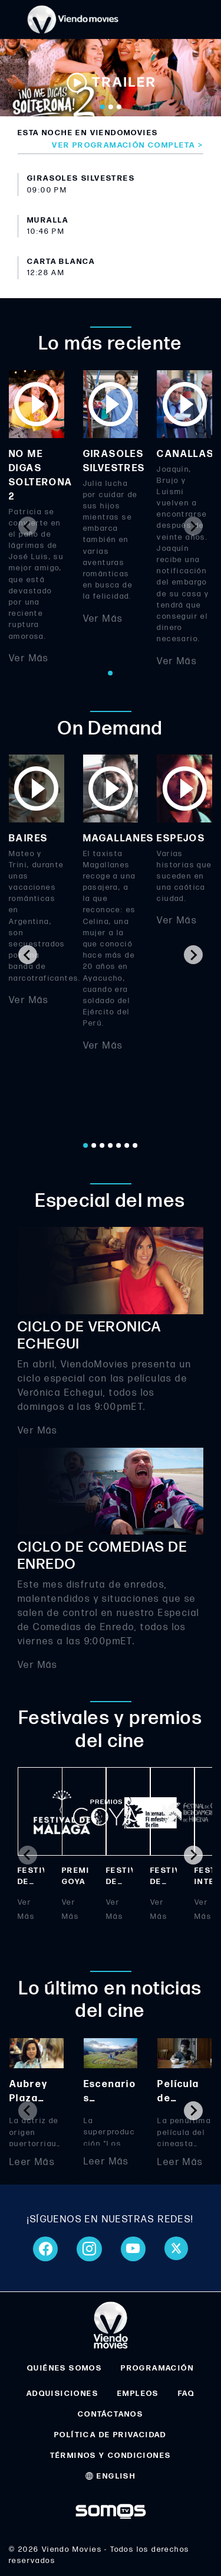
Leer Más (32, 2161)
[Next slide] (193, 526)
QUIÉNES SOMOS (64, 2368)
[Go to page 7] (135, 1145)
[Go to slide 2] (110, 107)
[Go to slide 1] (102, 107)
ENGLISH (110, 2476)
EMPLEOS (138, 2393)
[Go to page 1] (110, 673)
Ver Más (29, 658)
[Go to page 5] (119, 1145)
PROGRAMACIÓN (157, 2368)
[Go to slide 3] (119, 107)
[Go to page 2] (94, 1145)
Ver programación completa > (127, 145)
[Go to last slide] (27, 954)
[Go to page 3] (102, 1145)
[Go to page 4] (110, 1145)
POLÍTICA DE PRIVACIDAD (110, 2435)
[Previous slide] (27, 526)
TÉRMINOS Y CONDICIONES (110, 2455)
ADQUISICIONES (62, 2393)
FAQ (186, 2393)
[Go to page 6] (127, 1145)
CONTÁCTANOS (110, 2414)
